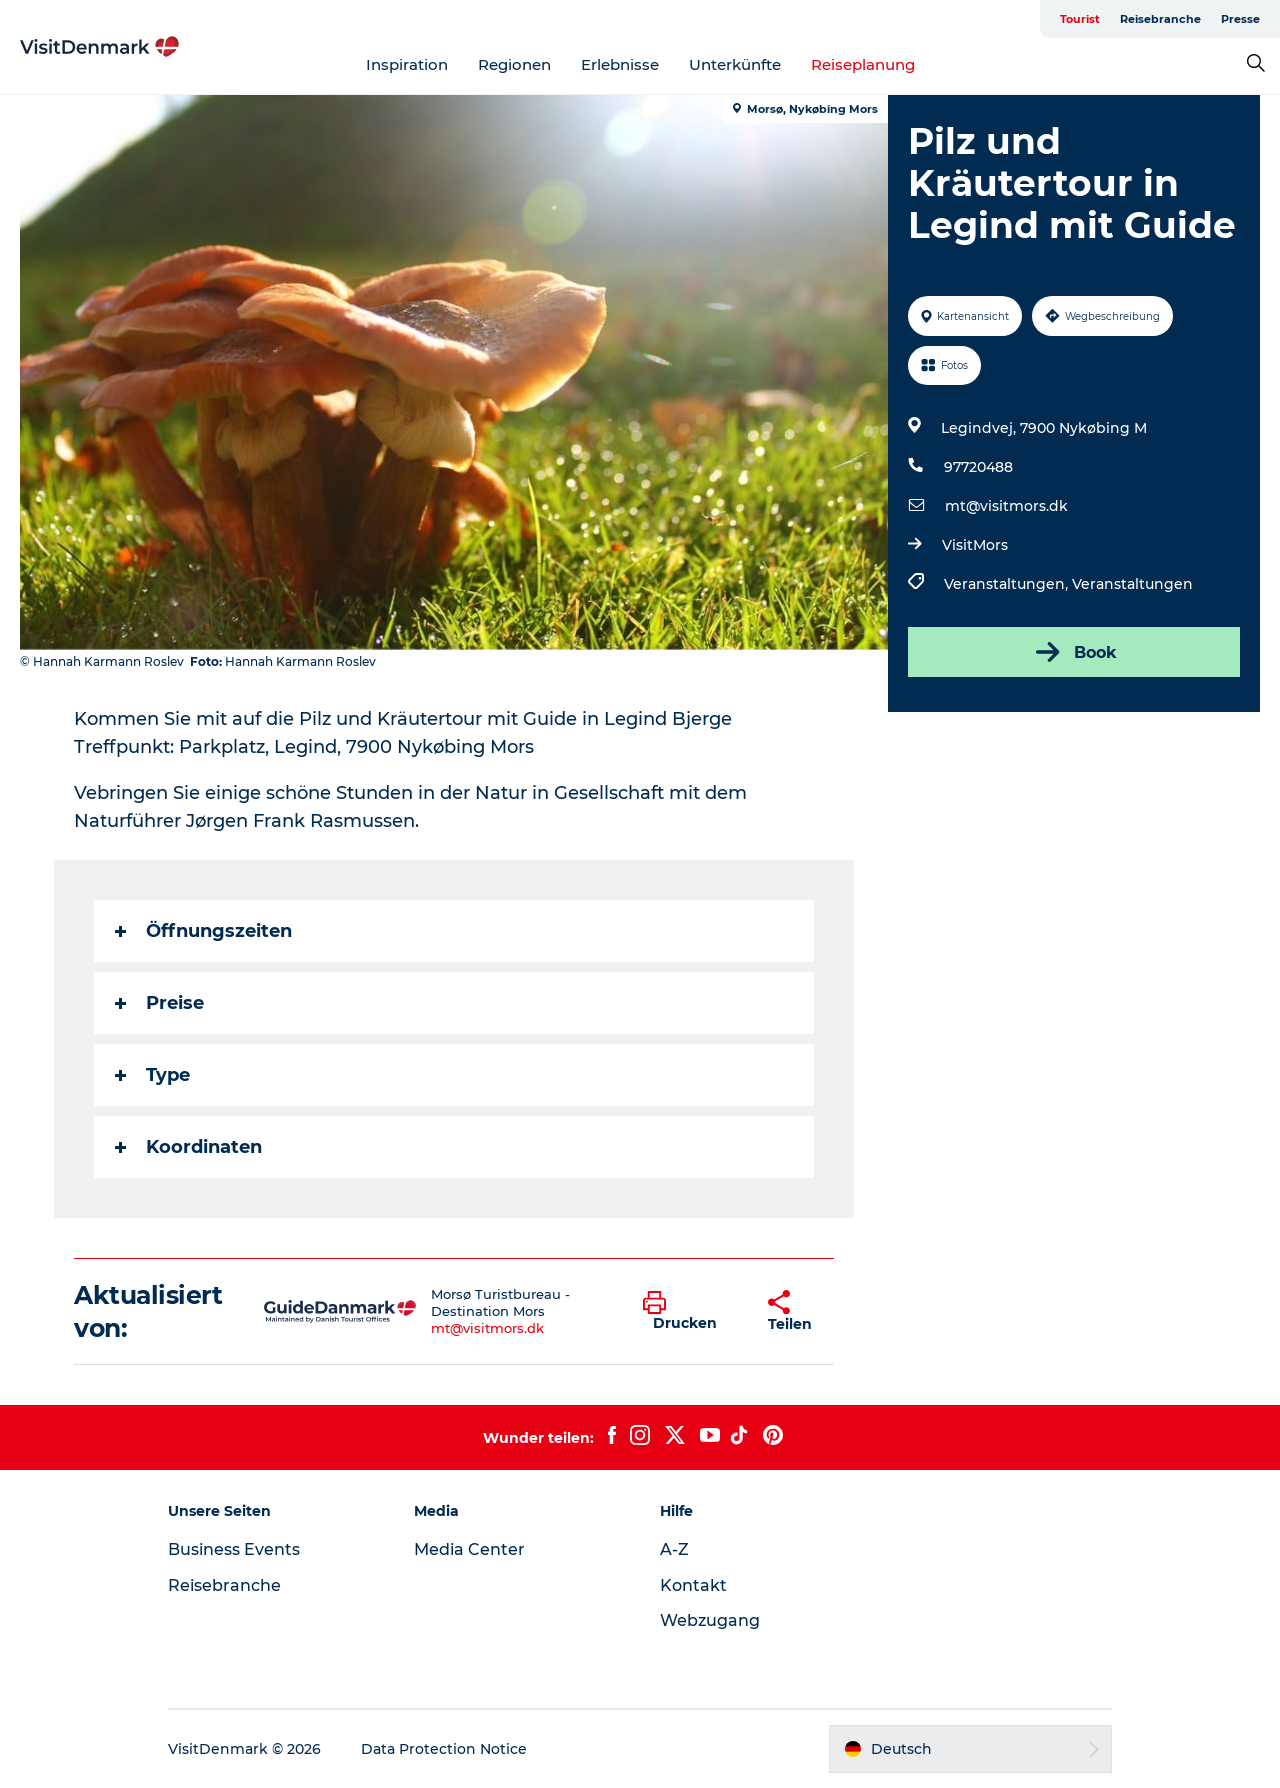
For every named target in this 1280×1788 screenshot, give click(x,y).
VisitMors (975, 545)
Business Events (234, 1549)
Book (1074, 652)
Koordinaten (188, 1147)
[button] (690, 1312)
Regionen (514, 64)
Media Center (469, 1549)
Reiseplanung (863, 64)
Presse (1240, 19)
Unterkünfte (735, 64)
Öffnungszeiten (203, 931)
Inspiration (407, 64)
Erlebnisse (620, 64)
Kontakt (693, 1585)
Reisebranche (1160, 19)
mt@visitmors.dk (1006, 506)
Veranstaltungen (1132, 584)
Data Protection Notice (444, 1749)
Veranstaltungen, (1008, 584)
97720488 (978, 467)
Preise (159, 1003)
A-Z (674, 1549)
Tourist (1080, 19)
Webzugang (710, 1620)
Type (152, 1075)
